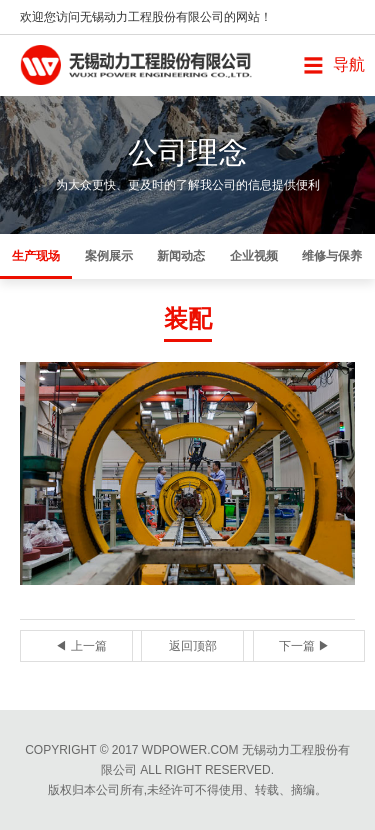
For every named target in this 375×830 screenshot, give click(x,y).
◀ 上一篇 (80, 646)
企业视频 (254, 256)
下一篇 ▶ (304, 646)
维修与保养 (332, 256)
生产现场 (36, 256)
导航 (349, 64)
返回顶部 (193, 646)
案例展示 (109, 256)
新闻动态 (181, 256)
